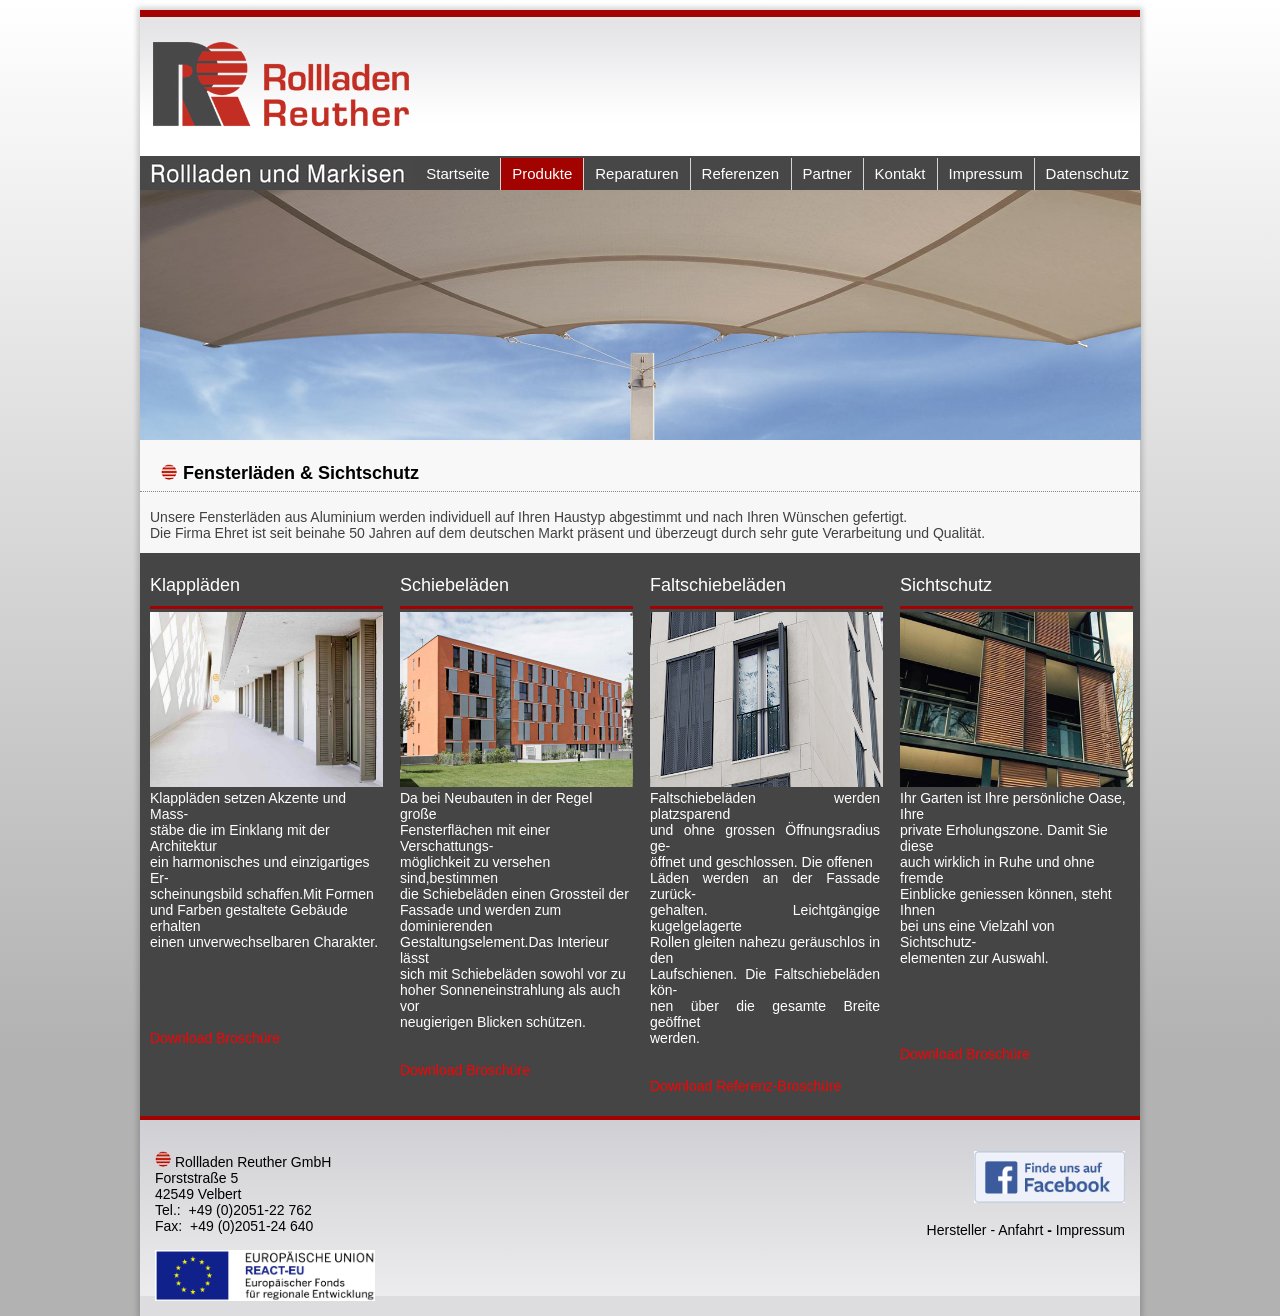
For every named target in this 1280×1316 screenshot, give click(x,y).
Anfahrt (1020, 1230)
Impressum (986, 173)
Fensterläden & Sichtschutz (301, 473)
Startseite (457, 173)
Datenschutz (1087, 173)
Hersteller (957, 1230)
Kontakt (900, 173)
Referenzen (741, 173)
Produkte (542, 173)
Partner (827, 173)
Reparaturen (636, 173)
